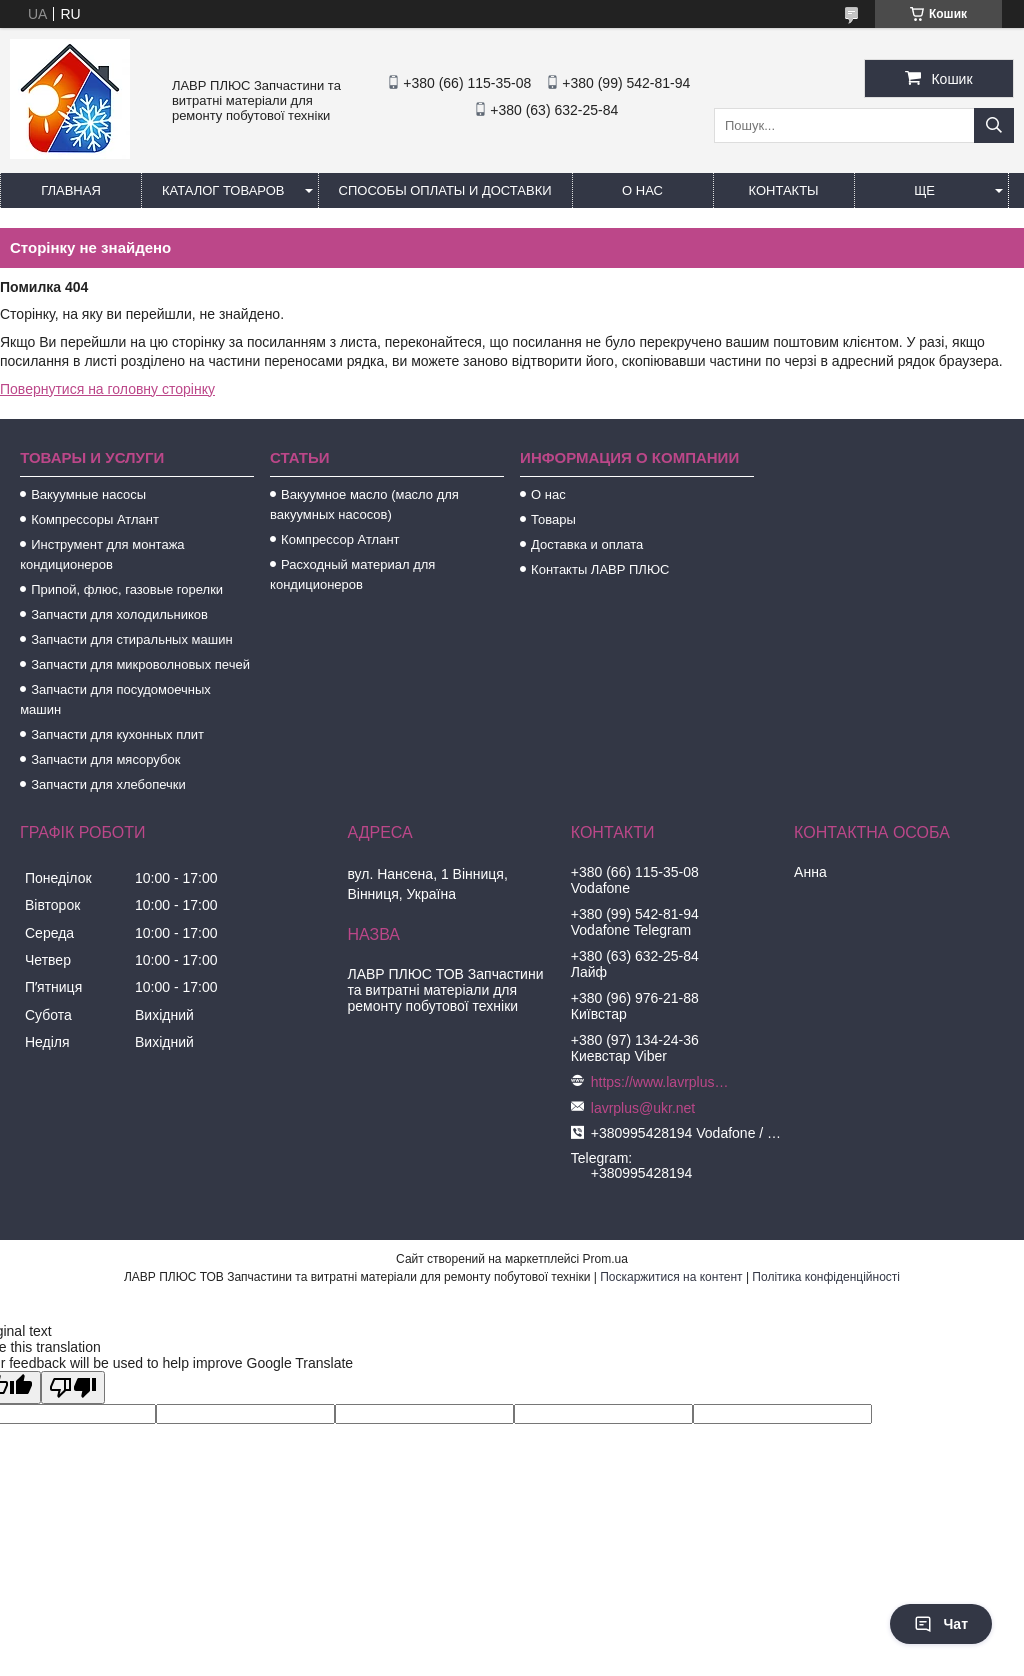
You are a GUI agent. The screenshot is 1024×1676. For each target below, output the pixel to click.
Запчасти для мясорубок (105, 759)
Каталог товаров (223, 190)
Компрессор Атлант (340, 539)
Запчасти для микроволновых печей (140, 664)
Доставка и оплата (587, 544)
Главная (71, 190)
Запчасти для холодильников (119, 614)
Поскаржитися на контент (671, 1277)
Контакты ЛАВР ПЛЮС (600, 569)
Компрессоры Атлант (95, 519)
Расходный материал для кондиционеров (352, 574)
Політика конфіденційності (826, 1277)
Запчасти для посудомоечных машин (115, 699)
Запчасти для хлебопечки (108, 784)
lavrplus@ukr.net (643, 1108)
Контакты (783, 190)
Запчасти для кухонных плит (117, 734)
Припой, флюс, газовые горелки (127, 589)
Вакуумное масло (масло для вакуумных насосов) (364, 504)
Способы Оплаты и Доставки (445, 190)
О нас (642, 190)
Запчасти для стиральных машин (131, 639)
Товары (553, 519)
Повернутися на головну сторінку (107, 389)
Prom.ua (605, 1259)
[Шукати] (994, 125)
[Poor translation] (73, 1387)
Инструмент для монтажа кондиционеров (102, 554)
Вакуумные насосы (88, 494)
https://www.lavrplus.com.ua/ (661, 1082)
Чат (941, 1624)
